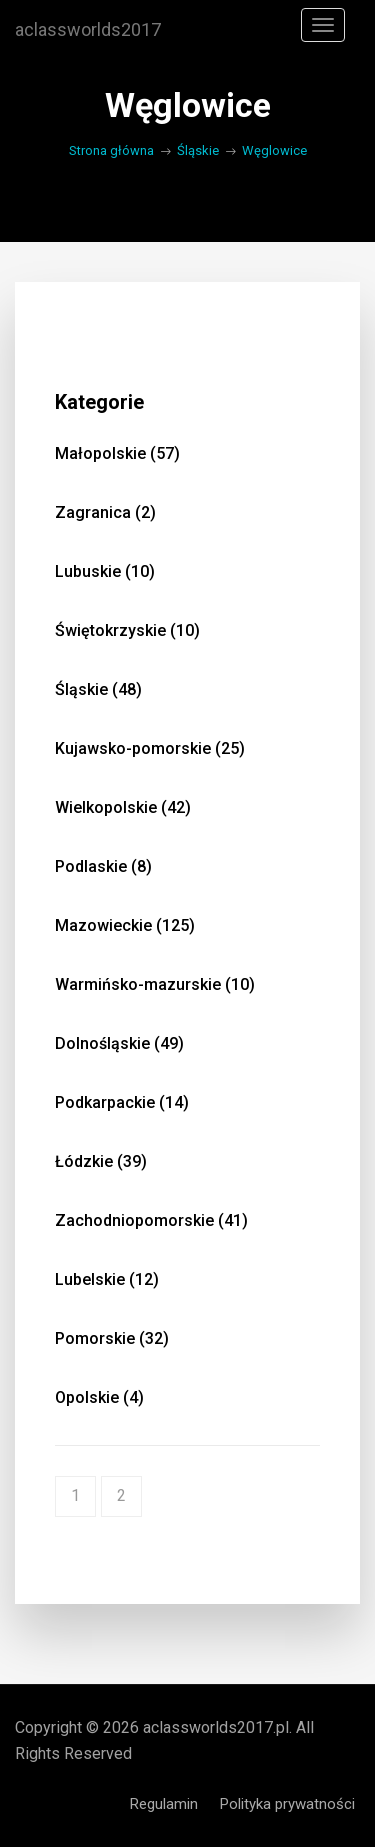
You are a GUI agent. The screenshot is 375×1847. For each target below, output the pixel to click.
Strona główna (111, 150)
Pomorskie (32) (112, 1338)
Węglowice (274, 150)
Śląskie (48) (98, 689)
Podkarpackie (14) (122, 1102)
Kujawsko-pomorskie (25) (150, 748)
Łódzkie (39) (101, 1161)
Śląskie (198, 150)
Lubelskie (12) (107, 1279)
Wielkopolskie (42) (123, 807)
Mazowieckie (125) (125, 925)
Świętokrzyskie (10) (127, 630)
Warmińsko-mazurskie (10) (155, 984)
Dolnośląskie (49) (119, 1043)
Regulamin (164, 1804)
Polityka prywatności (287, 1804)
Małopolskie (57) (117, 453)
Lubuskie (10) (105, 571)
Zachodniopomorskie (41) (151, 1220)
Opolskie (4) (99, 1397)
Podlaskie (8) (103, 866)
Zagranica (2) (105, 512)
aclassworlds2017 (88, 30)
